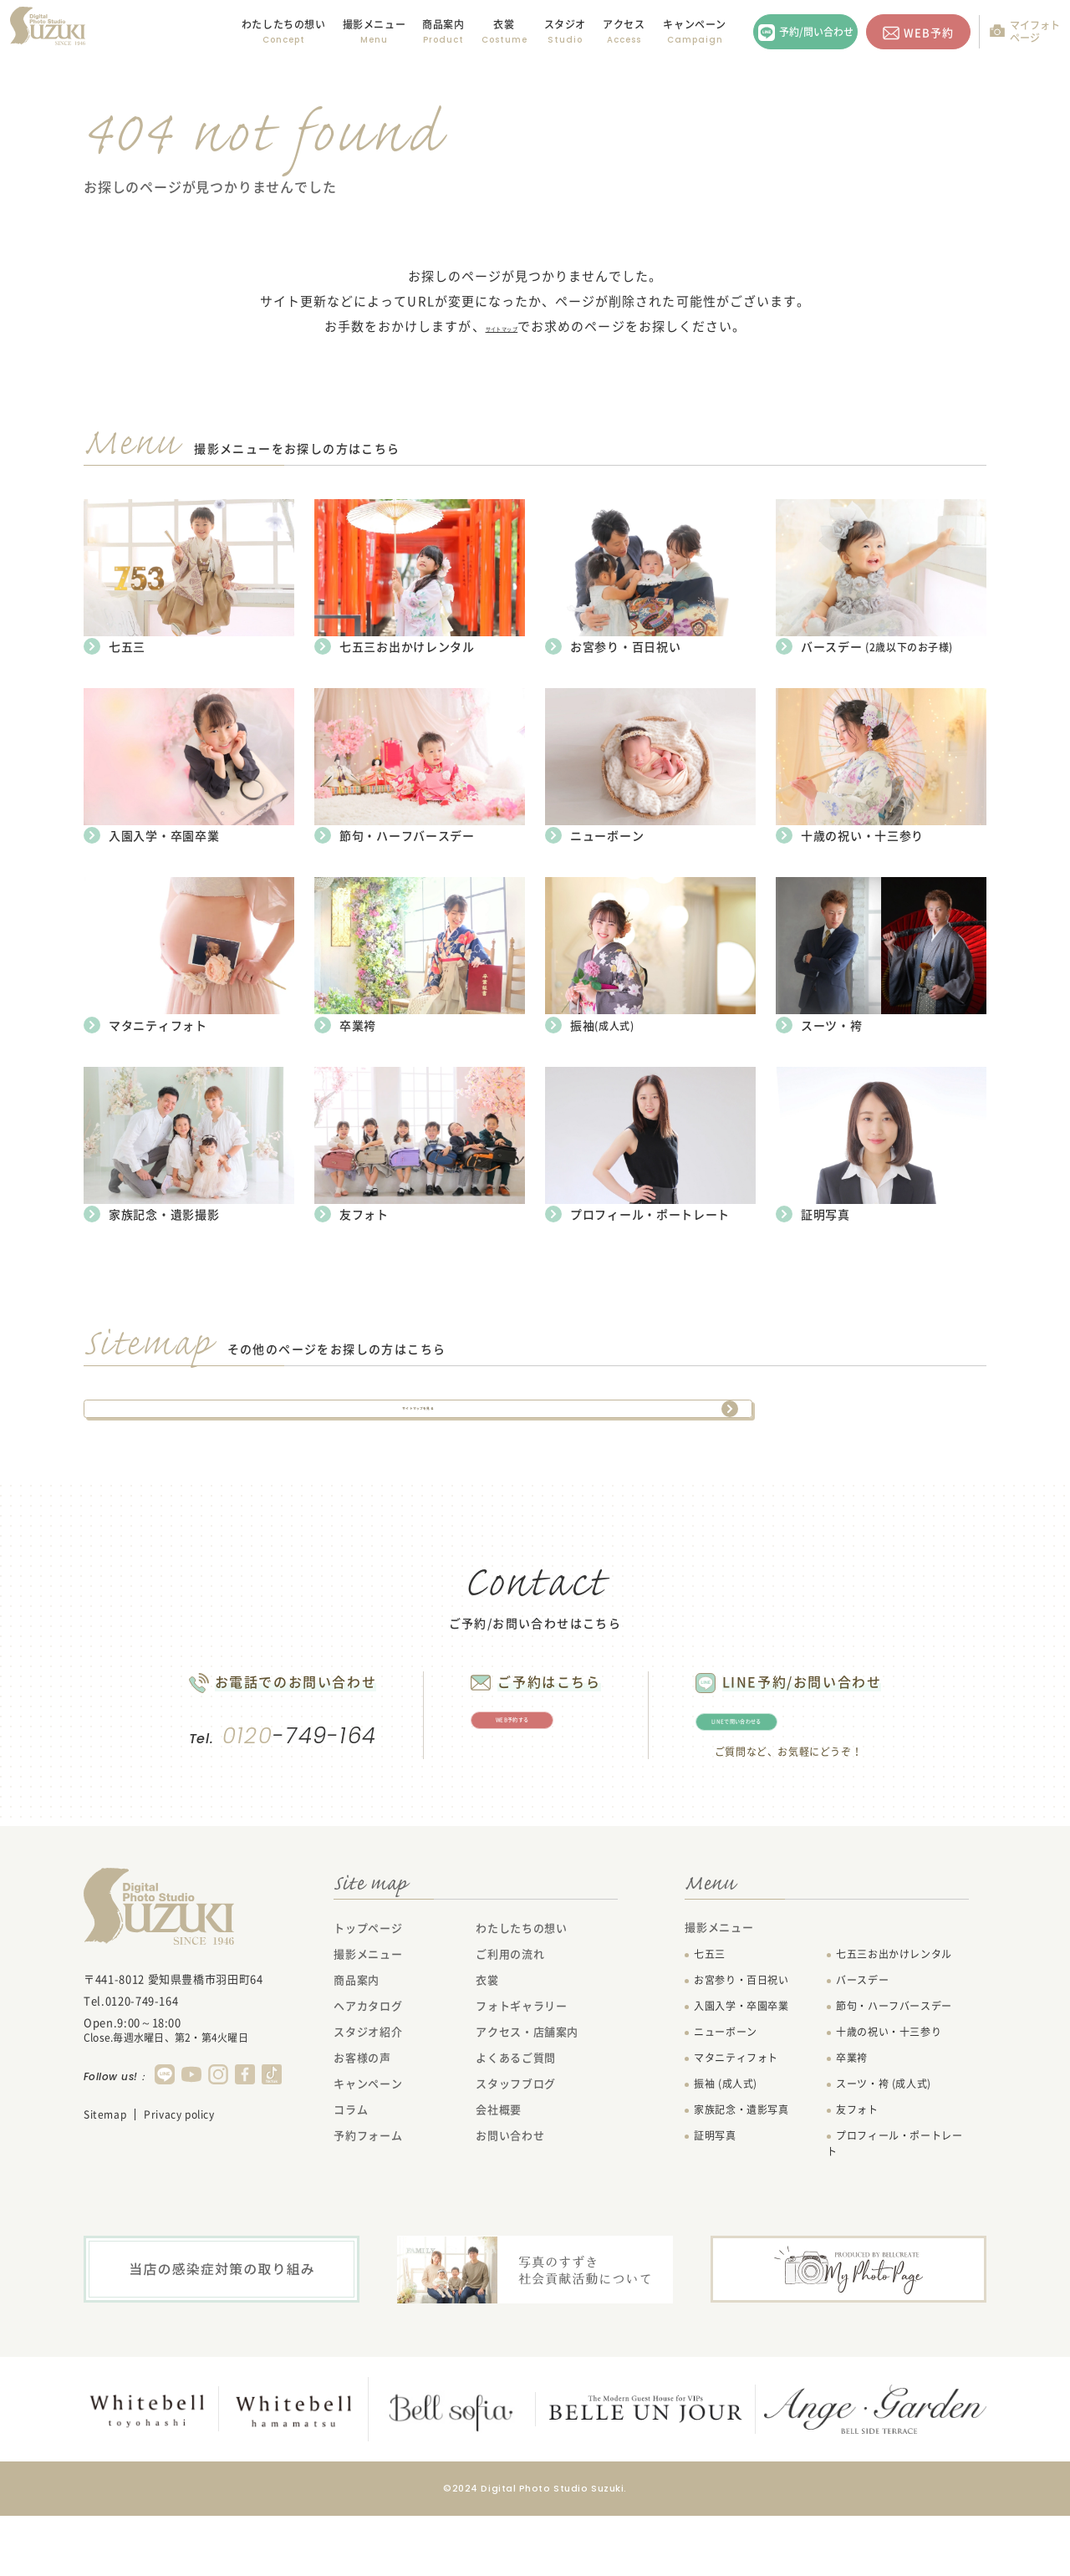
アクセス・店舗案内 (527, 2093)
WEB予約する (528, 1769)
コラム (351, 2171)
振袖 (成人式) (725, 2145)
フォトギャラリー (521, 2067)
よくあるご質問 (516, 2119)
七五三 (710, 2015)
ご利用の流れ (510, 2015)
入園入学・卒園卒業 (741, 2067)
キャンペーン (694, 24)
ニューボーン (725, 2093)
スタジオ (565, 24)
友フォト (857, 2171)
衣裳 (503, 24)
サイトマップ (501, 326)
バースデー (862, 2041)
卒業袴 (852, 2119)
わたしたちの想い (284, 24)
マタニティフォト (736, 2119)
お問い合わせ (510, 2197)
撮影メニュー (368, 2015)
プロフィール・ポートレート (894, 2205)
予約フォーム (368, 2197)
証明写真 (715, 2197)
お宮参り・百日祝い (741, 2041)
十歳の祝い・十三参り (888, 2093)
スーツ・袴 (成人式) (883, 2145)
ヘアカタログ (368, 2067)
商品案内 (443, 24)
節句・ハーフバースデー (894, 2067)
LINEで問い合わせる (823, 1771)
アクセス (624, 24)
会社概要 (499, 2171)
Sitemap (105, 2175)
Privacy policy (179, 2175)
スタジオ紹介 (368, 2093)
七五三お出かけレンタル (894, 2015)
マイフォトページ (1035, 31)
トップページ (368, 1989)
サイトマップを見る (418, 1412)
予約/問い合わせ (816, 31)
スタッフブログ (516, 2145)
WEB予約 (929, 32)
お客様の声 (362, 2119)
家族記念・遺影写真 (741, 2171)
